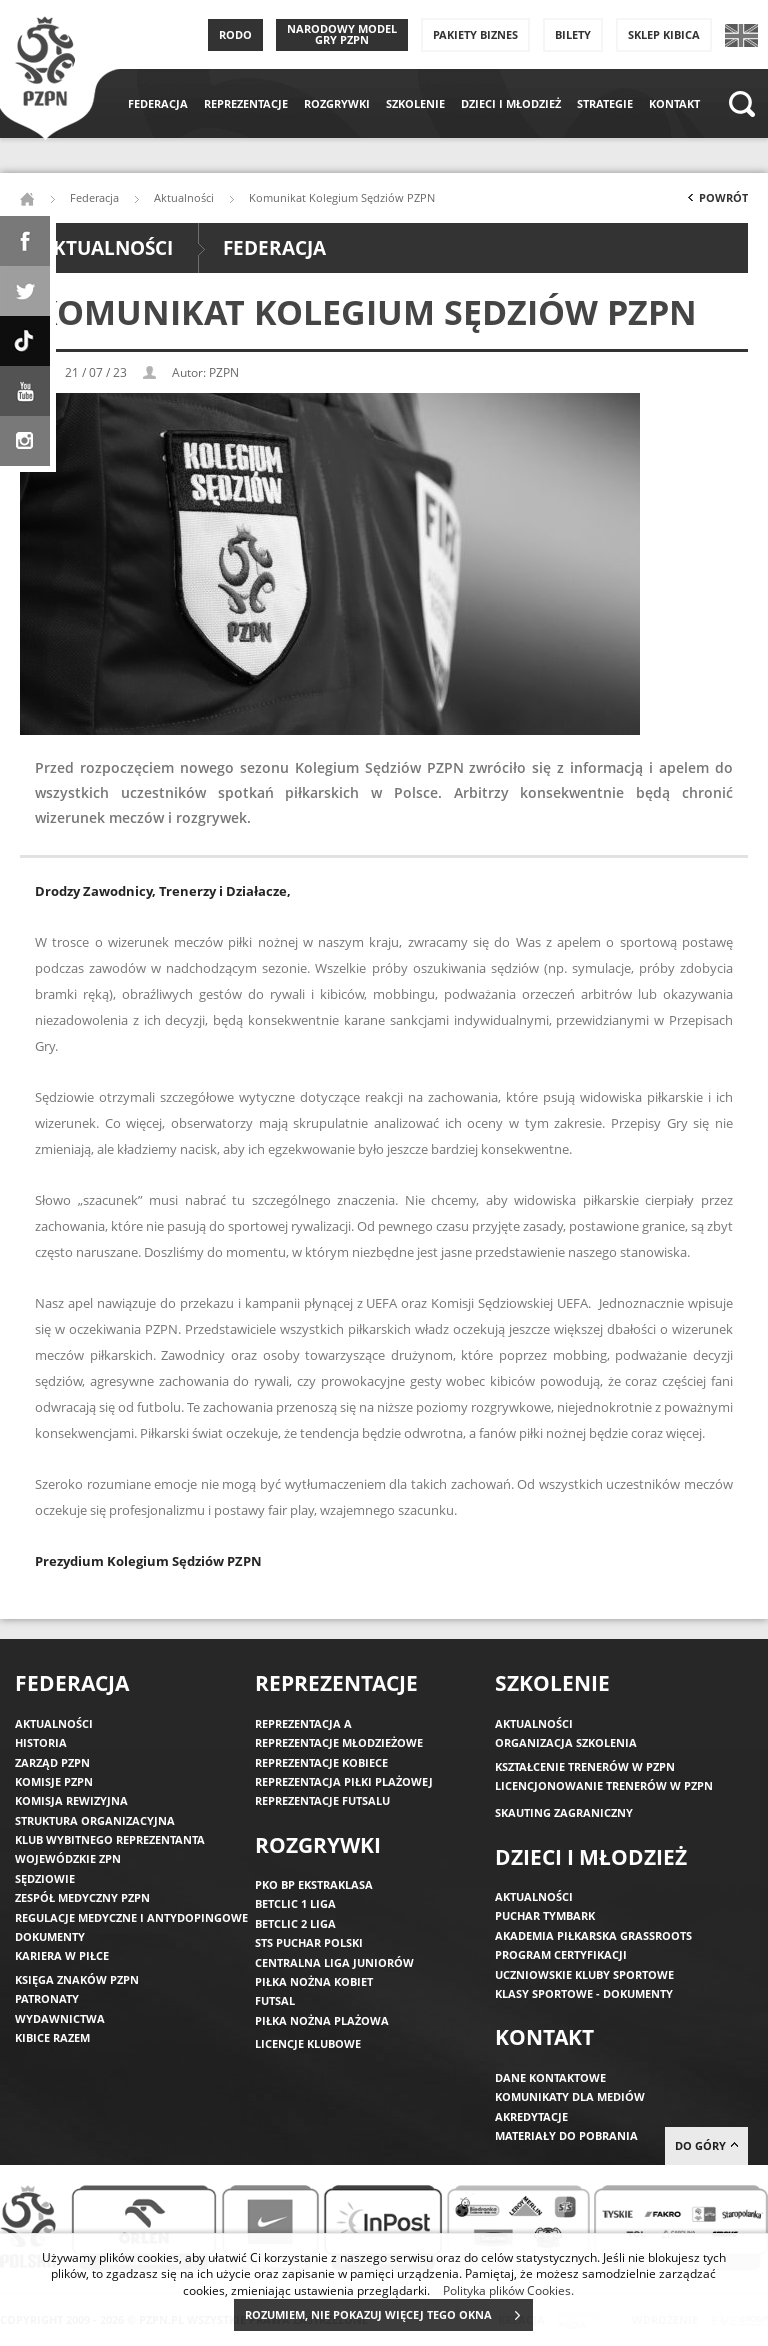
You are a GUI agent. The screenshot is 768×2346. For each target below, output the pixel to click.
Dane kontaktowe (550, 2077)
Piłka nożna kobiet (314, 1981)
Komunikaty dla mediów (570, 2096)
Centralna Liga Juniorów (334, 1962)
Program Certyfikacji (561, 1954)
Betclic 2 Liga (295, 1923)
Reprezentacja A (303, 1723)
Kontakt (674, 103)
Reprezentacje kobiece (321, 1762)
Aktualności (184, 197)
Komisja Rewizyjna (71, 1800)
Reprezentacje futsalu (322, 1800)
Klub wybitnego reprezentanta (110, 1839)
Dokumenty (50, 1936)
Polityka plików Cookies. (508, 2290)
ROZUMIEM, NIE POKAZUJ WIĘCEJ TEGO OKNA (388, 2315)
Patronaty (47, 1998)
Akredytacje (531, 2116)
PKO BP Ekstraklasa (314, 1884)
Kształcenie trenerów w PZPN (585, 1766)
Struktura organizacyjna (95, 1820)
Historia (41, 1742)
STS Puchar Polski (309, 1942)
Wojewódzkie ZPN (68, 1858)
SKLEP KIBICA (664, 34)
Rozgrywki (337, 103)
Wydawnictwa (60, 2018)
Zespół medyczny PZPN (82, 1897)
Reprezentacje (246, 103)
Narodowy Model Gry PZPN (342, 34)
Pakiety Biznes (475, 34)
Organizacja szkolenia (566, 1742)
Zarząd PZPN (52, 1762)
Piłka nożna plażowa (322, 2020)
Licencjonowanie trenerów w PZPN (604, 1785)
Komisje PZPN (54, 1781)
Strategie (605, 103)
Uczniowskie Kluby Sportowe (584, 1974)
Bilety (573, 34)
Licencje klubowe (308, 2043)
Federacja (158, 103)
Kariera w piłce (62, 1955)
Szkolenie (415, 103)
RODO (235, 34)
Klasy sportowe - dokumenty (584, 1993)
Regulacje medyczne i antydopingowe (131, 1917)
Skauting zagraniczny (564, 1812)
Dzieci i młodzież (511, 103)
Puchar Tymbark (545, 1915)
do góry (706, 2145)
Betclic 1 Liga (295, 1903)
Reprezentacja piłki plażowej (344, 1781)
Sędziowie (45, 1878)
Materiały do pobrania (566, 2135)
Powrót (716, 202)
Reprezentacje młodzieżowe (339, 1742)
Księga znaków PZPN (77, 1979)
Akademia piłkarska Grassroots (593, 1935)
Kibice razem (52, 2037)
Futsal (275, 2000)
